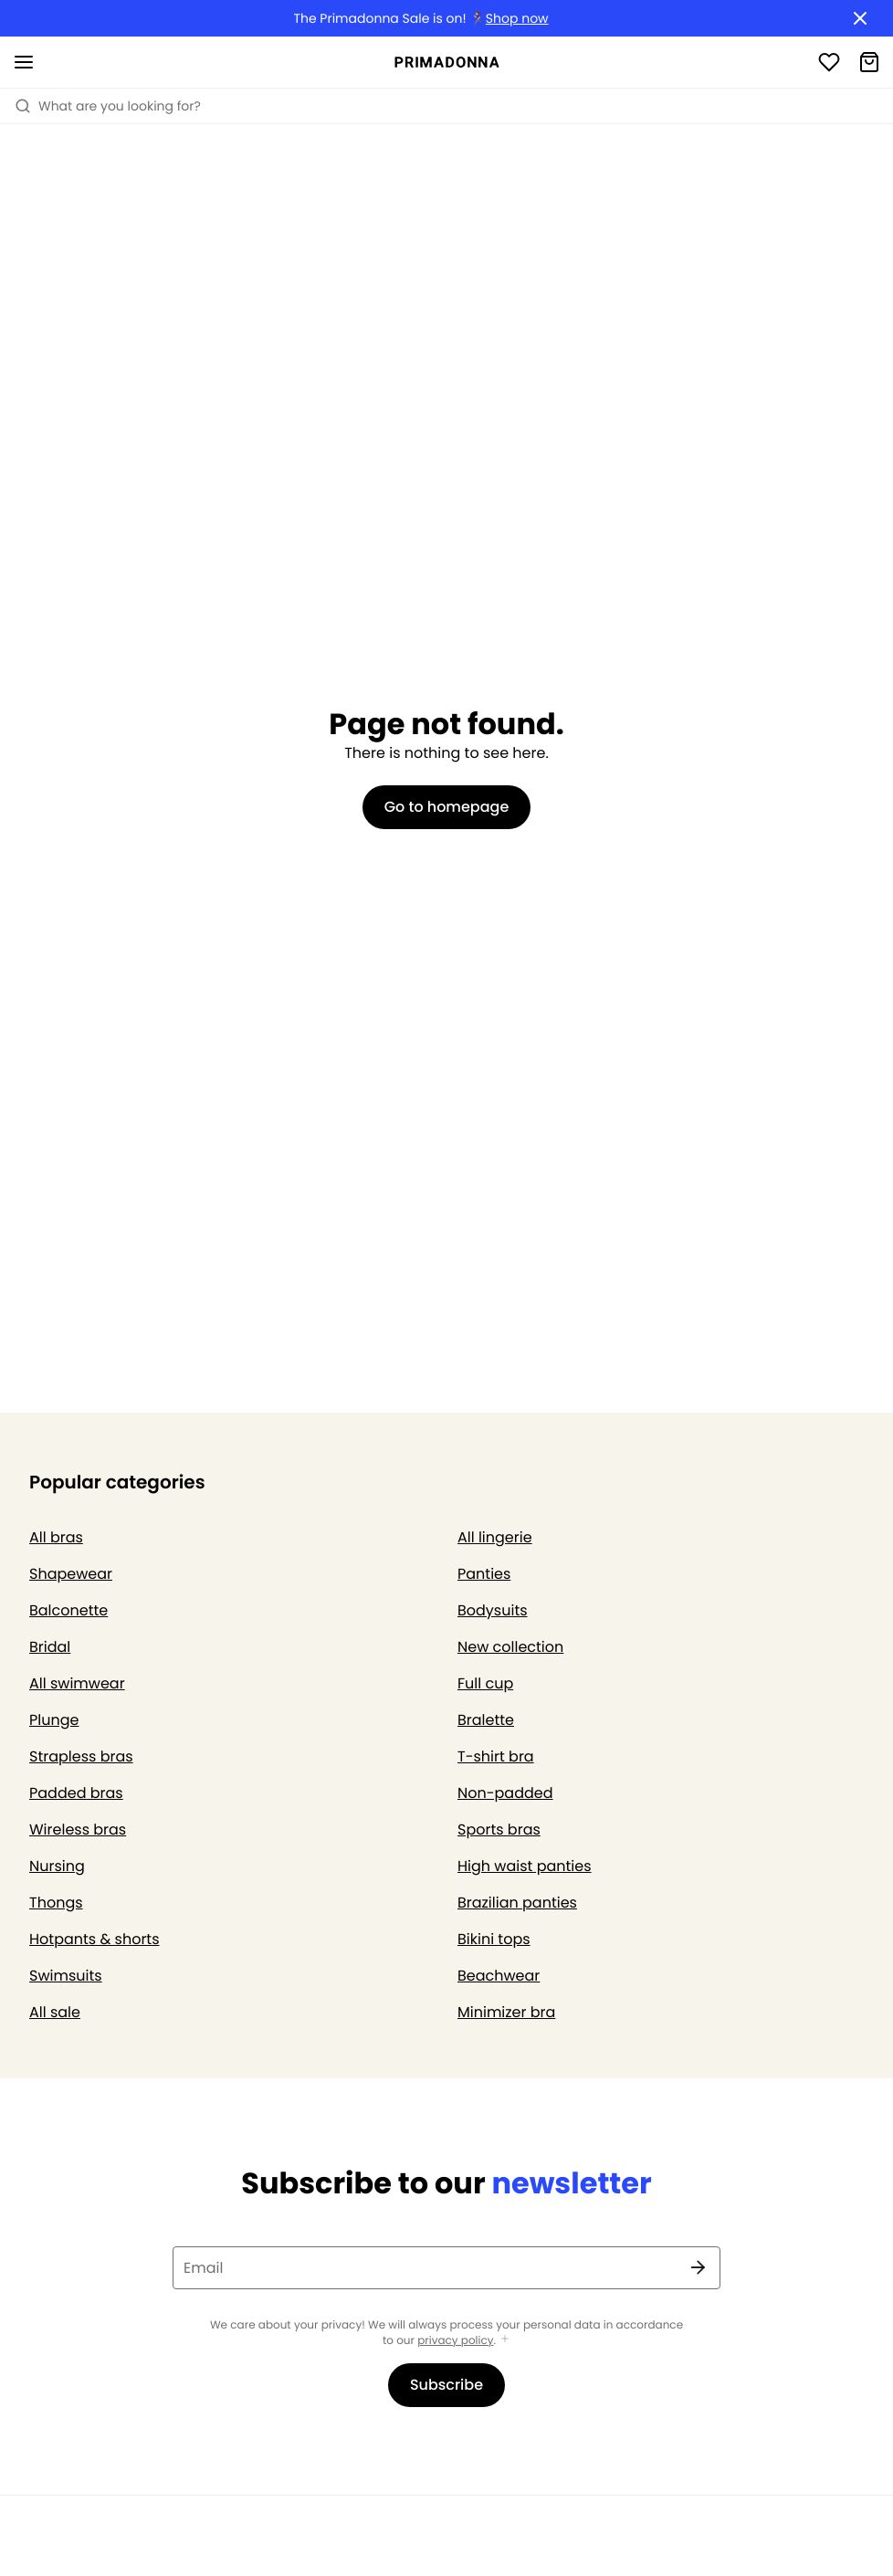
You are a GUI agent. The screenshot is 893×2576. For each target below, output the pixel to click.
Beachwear (498, 1975)
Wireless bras (77, 1829)
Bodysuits (492, 1610)
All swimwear (77, 1683)
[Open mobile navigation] (24, 62)
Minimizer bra (506, 2012)
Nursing (57, 1866)
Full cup (485, 1683)
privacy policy (455, 2341)
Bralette (485, 1719)
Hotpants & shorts (94, 1939)
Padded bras (76, 1792)
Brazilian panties (517, 1902)
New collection (510, 1646)
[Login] (829, 62)
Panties (483, 1573)
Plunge (54, 1719)
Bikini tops (494, 1939)
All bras (56, 1537)
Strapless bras (81, 1756)
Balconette (68, 1610)
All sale (54, 2012)
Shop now (517, 18)
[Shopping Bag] (869, 62)
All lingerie (494, 1537)
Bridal (49, 1646)
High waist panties (524, 1866)
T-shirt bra (495, 1756)
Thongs (56, 1902)
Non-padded (505, 1792)
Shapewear (70, 1573)
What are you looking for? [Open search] (108, 106)
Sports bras (499, 1829)
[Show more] (505, 2339)
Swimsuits (65, 1975)
